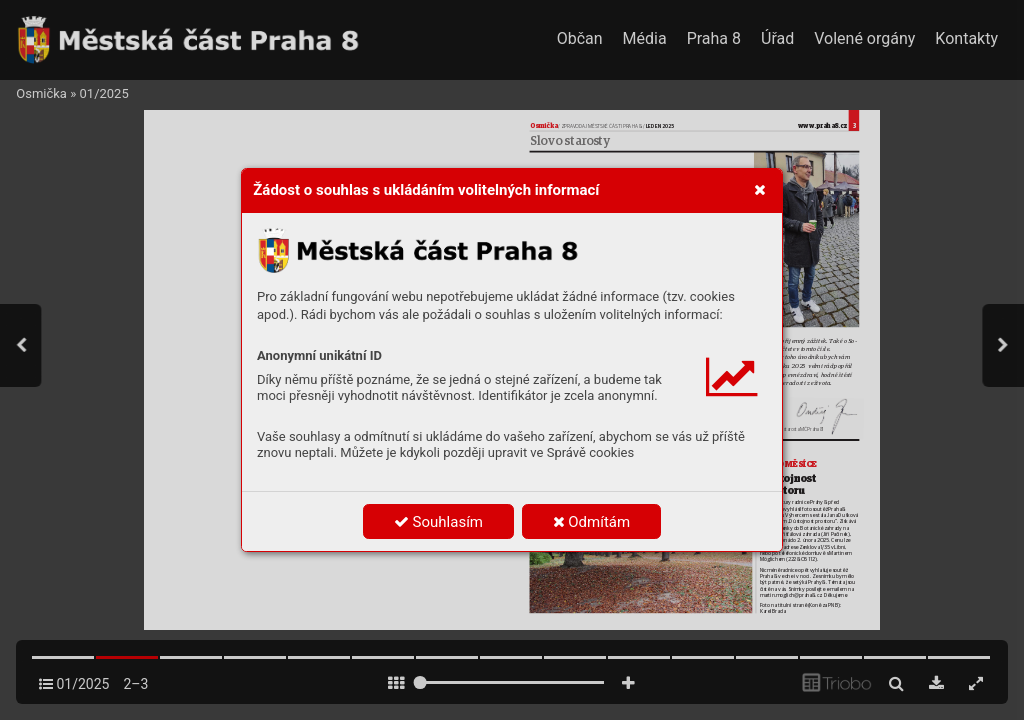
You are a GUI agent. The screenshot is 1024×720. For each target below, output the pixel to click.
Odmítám (592, 522)
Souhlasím (438, 522)
